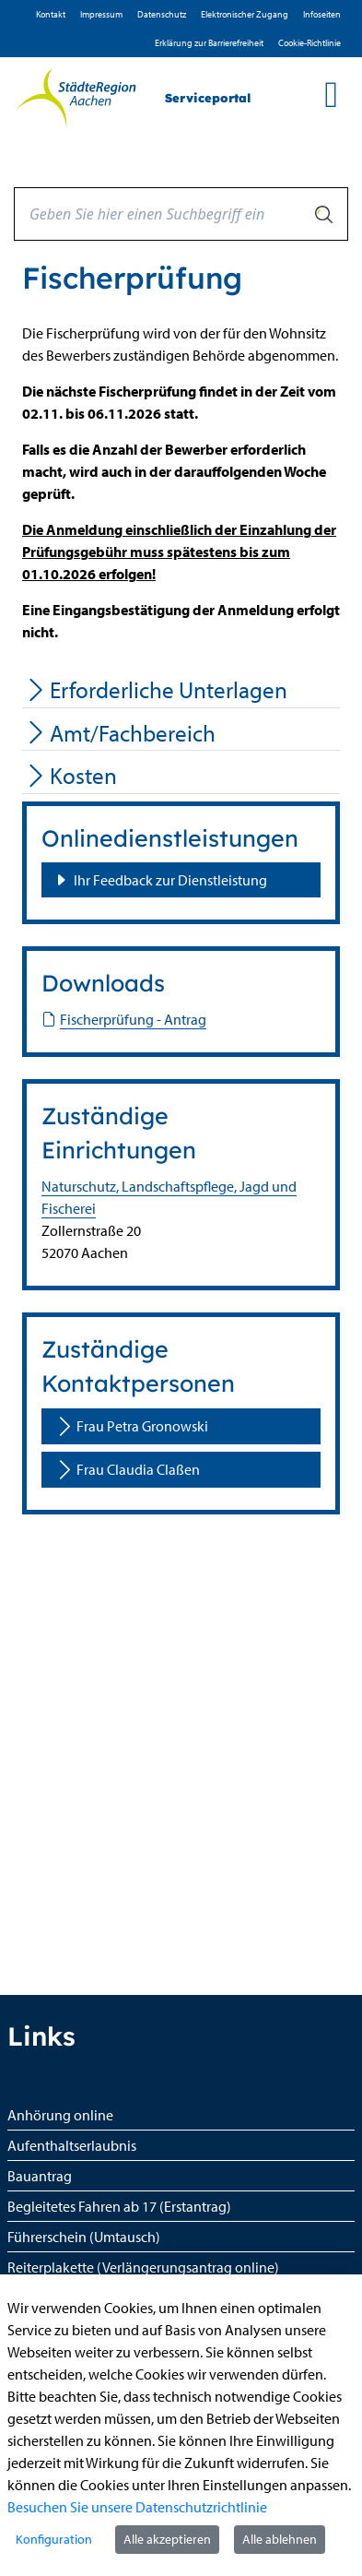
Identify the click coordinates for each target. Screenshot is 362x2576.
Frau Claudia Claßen (126, 1469)
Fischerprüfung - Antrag (123, 1019)
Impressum (101, 14)
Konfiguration (54, 2539)
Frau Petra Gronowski (130, 1426)
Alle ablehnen (279, 2539)
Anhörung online (60, 2115)
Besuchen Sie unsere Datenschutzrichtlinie (137, 2507)
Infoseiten (322, 14)
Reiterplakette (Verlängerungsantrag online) (143, 2267)
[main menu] (331, 94)
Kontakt (50, 14)
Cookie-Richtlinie (309, 43)
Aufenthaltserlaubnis (71, 2145)
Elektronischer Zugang (244, 14)
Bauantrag (39, 2175)
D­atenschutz (161, 14)
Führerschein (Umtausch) (83, 2236)
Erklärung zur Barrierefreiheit (209, 43)
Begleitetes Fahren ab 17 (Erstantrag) (119, 2206)
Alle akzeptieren (167, 2539)
